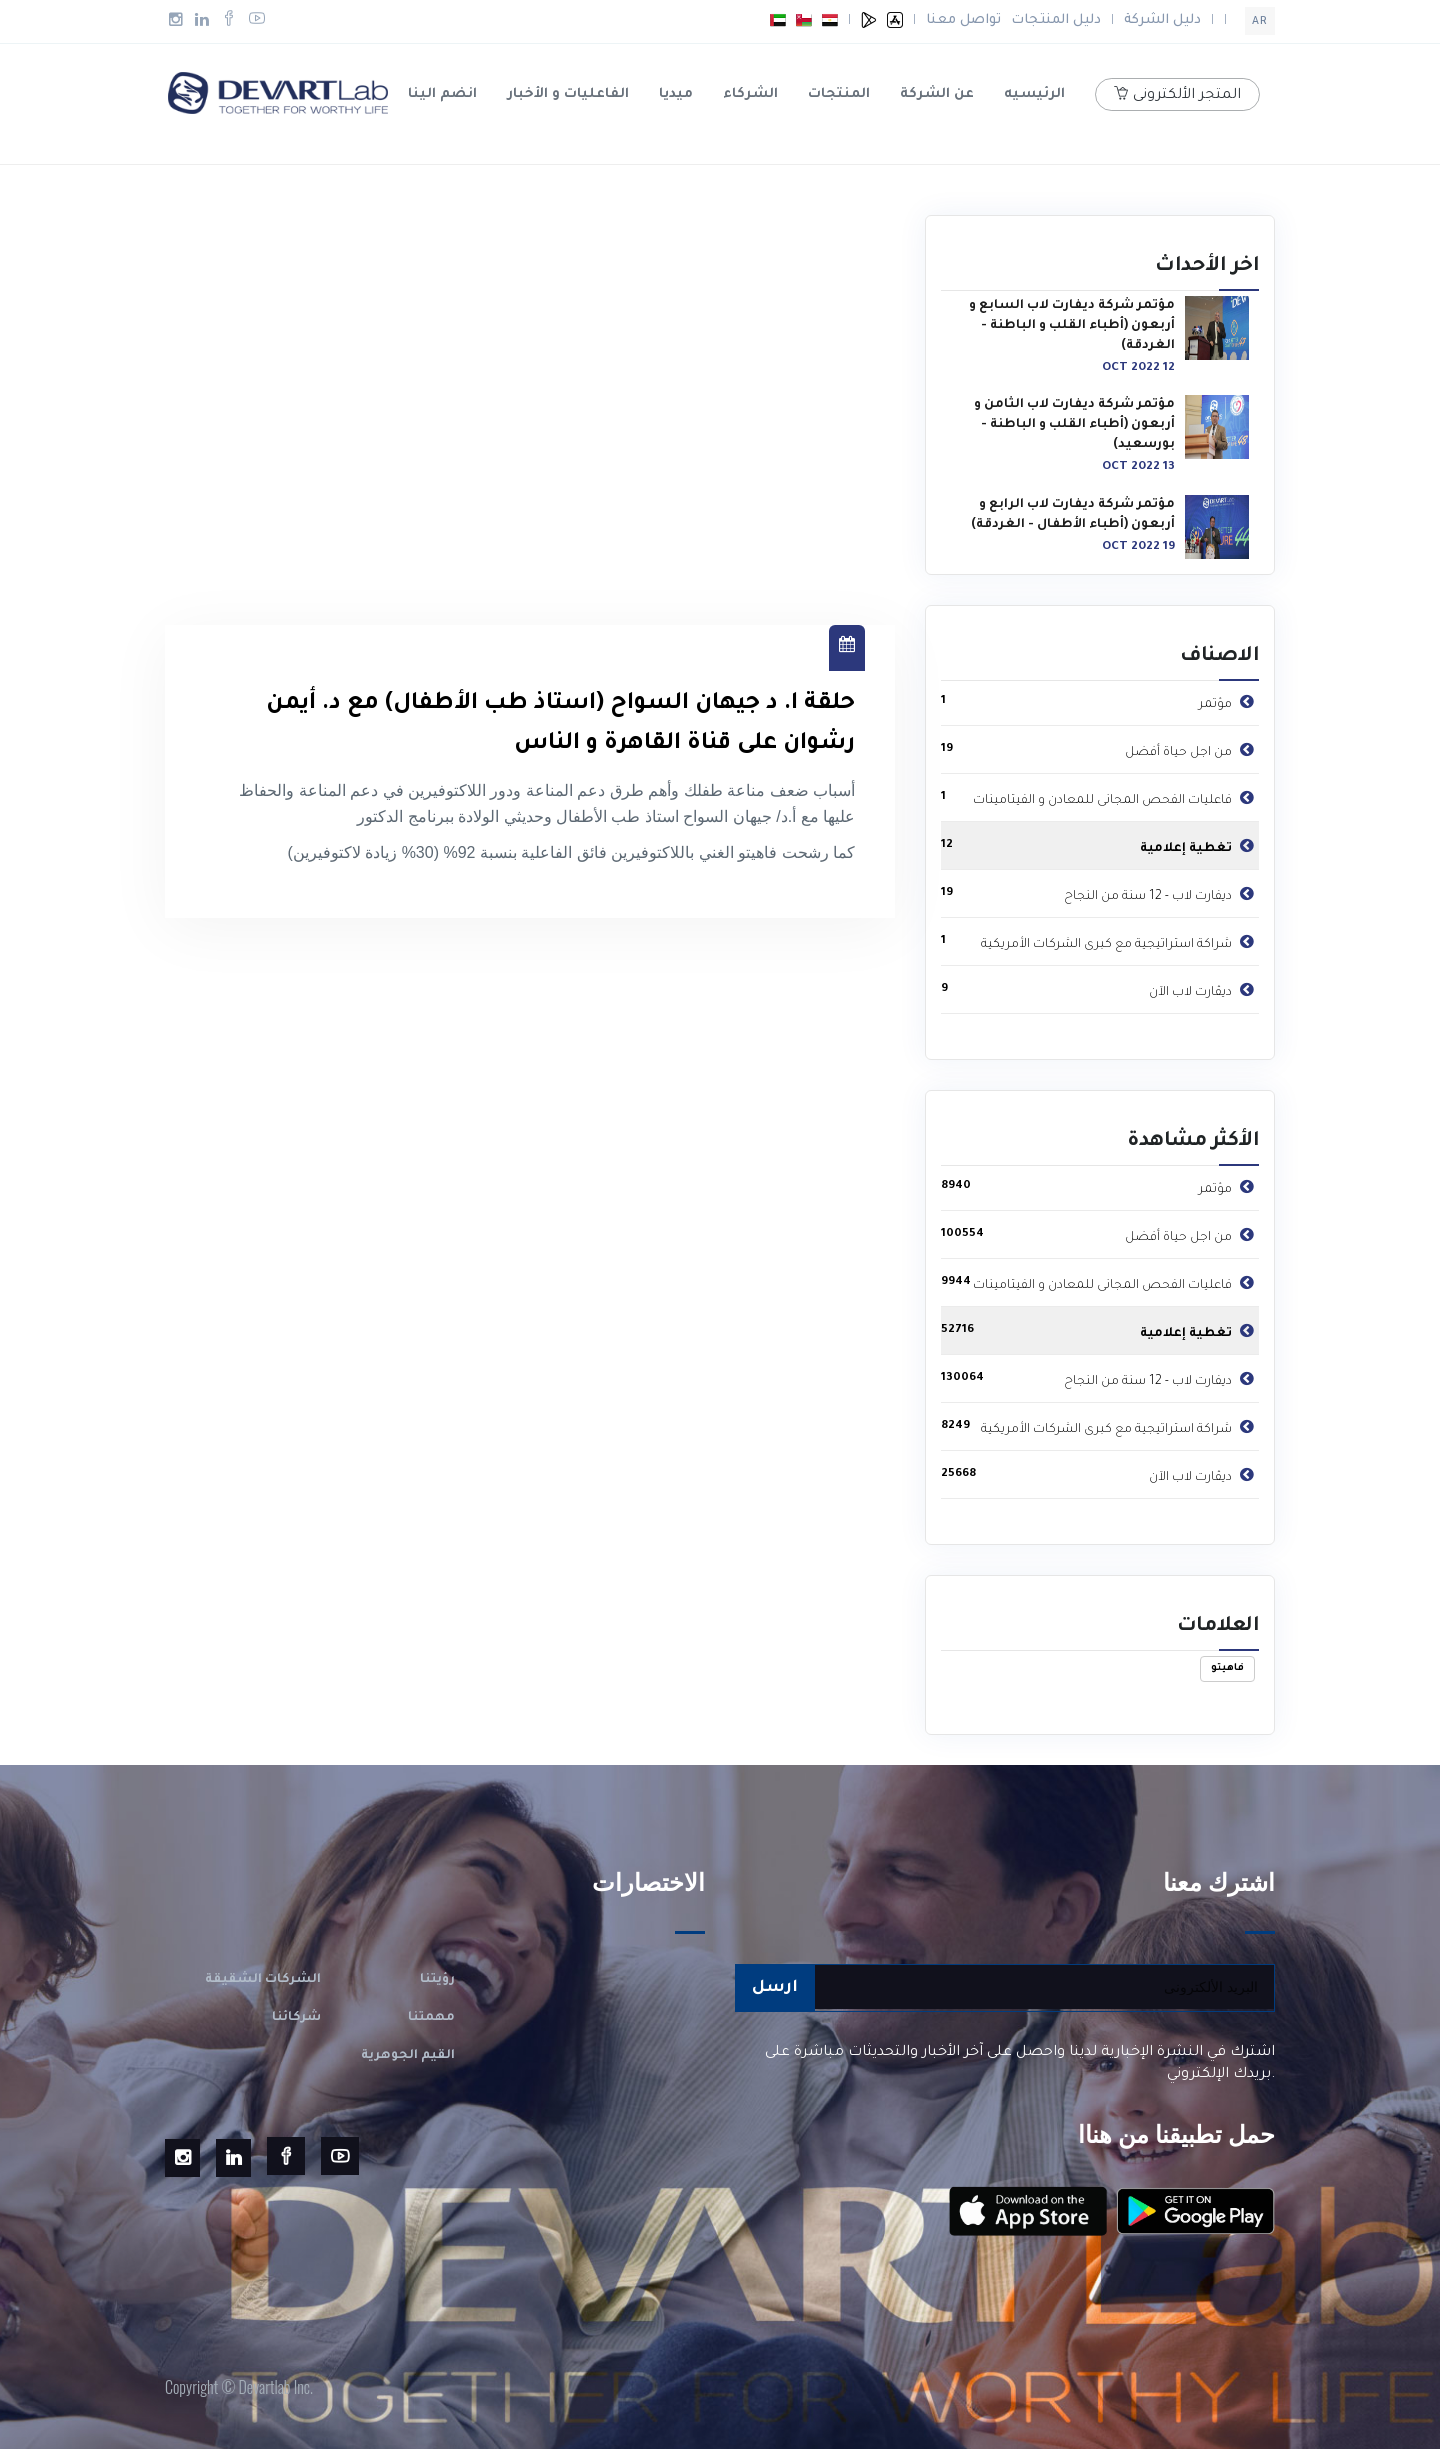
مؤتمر (1229, 703)
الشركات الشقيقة (263, 1982)
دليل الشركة (1162, 20)
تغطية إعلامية (1199, 847)
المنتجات (839, 94)
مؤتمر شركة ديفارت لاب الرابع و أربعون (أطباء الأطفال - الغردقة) (1073, 517)
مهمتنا (431, 2020)
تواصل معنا (963, 20)
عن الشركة (937, 94)
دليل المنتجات (1056, 20)
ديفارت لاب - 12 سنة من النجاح (1161, 895)
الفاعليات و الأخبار (568, 94)
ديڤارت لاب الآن (1204, 991)
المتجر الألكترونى (1177, 95)
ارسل (775, 1990)
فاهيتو (1227, 1670)
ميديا (676, 94)
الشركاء (750, 94)
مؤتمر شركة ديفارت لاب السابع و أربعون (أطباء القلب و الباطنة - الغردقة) (1072, 328)
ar (1260, 22)
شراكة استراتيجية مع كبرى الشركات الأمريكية (1120, 943)
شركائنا (296, 2020)
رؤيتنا (437, 1982)
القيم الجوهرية (408, 2058)
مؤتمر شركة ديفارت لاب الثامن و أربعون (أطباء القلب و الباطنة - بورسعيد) (1074, 427)
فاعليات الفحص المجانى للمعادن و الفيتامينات (1116, 799)
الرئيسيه (1034, 94)
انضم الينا (442, 94)
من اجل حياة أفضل (1192, 751)
